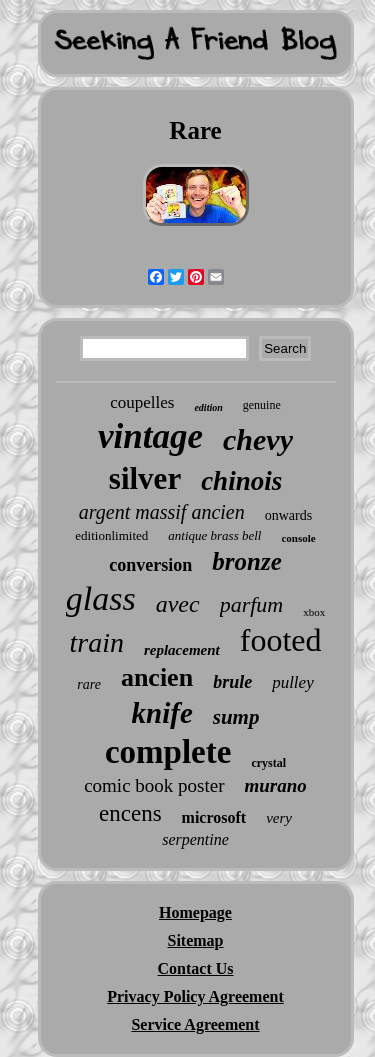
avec (178, 604)
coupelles (142, 402)
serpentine (195, 839)
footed (281, 640)
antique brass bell (214, 535)
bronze (246, 561)
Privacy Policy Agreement (195, 996)
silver (145, 478)
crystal (268, 763)
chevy (258, 439)
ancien (157, 677)
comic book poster (154, 785)
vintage (150, 436)
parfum (252, 604)
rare (89, 684)
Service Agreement (195, 1024)
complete (168, 752)
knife (162, 713)
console (298, 538)
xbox (314, 612)
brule (232, 682)
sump (236, 717)
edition (208, 407)
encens (130, 813)
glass (101, 598)
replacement (182, 650)
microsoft (214, 817)
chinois (241, 481)
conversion (150, 565)
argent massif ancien (162, 512)
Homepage (195, 912)
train (96, 642)
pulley (293, 682)
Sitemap (196, 940)
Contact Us (196, 968)
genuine (262, 405)
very (279, 818)
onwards (288, 515)
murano (276, 785)
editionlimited (111, 535)
